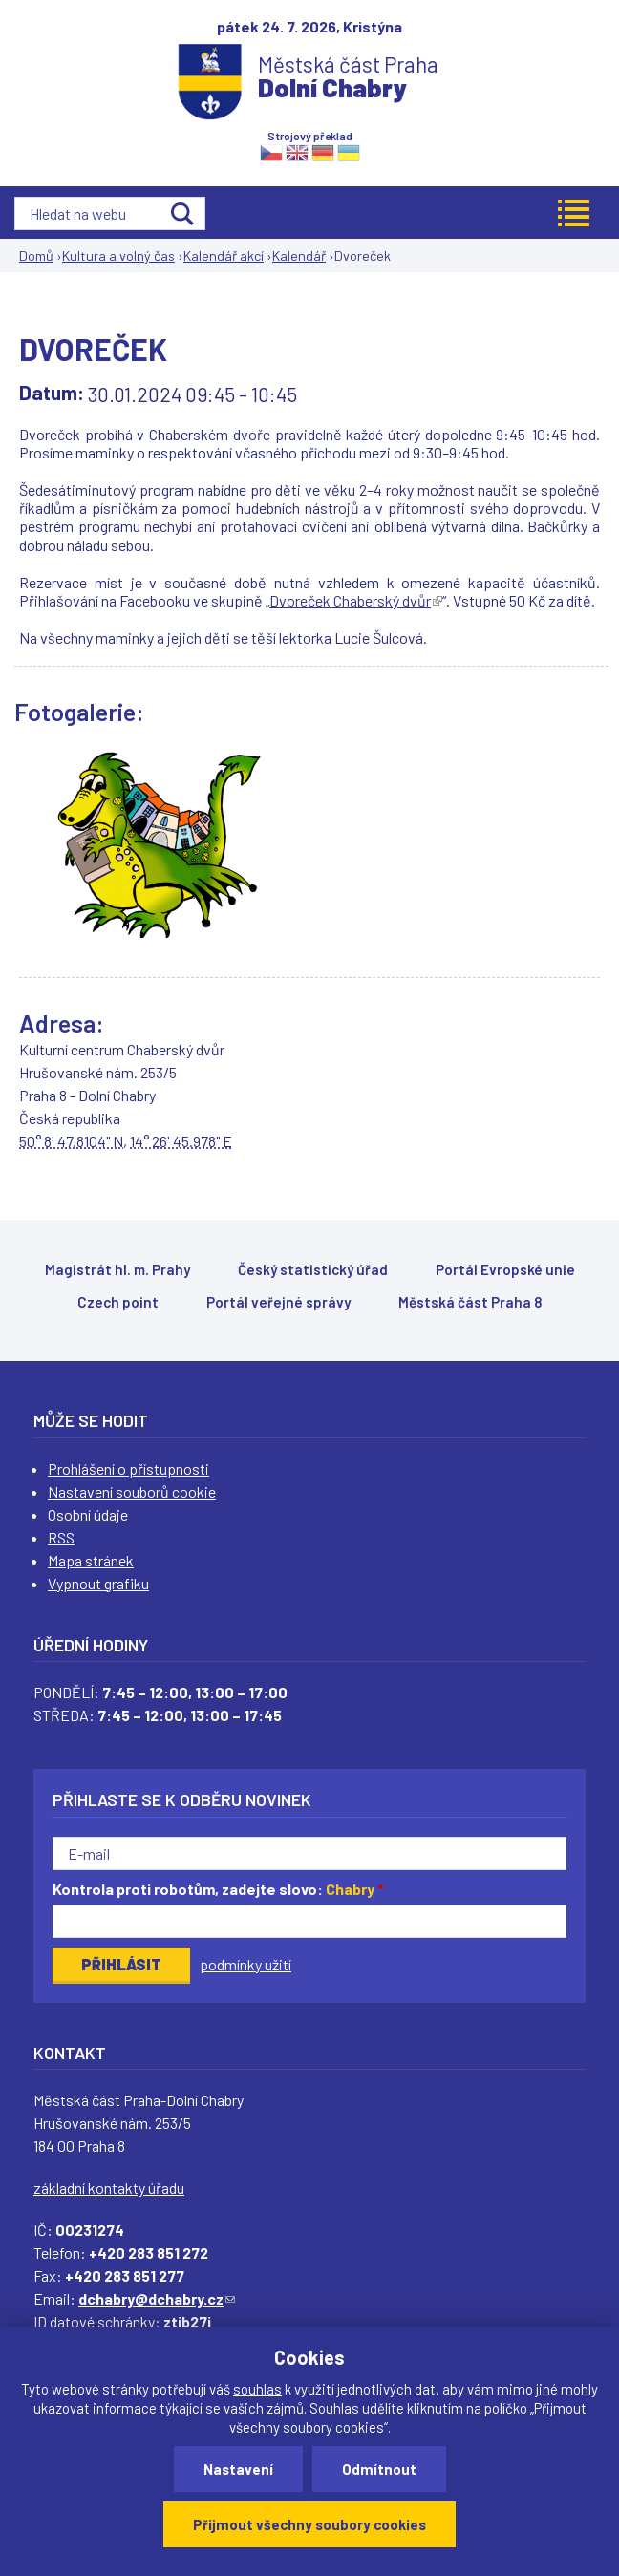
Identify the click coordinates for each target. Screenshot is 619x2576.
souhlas (257, 2388)
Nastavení (238, 2469)
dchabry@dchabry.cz (156, 2298)
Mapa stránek (91, 1560)
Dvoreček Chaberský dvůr (355, 600)
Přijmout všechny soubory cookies (309, 2524)
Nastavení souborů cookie (132, 1491)
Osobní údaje (88, 1514)
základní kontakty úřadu (108, 2188)
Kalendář (299, 255)
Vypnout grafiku (98, 1583)
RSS (61, 1537)
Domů (36, 255)
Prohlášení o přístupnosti (128, 1468)
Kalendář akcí (223, 255)
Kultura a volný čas (118, 255)
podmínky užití (245, 1964)
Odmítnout (379, 2469)
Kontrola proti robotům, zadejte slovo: (218, 1889)
